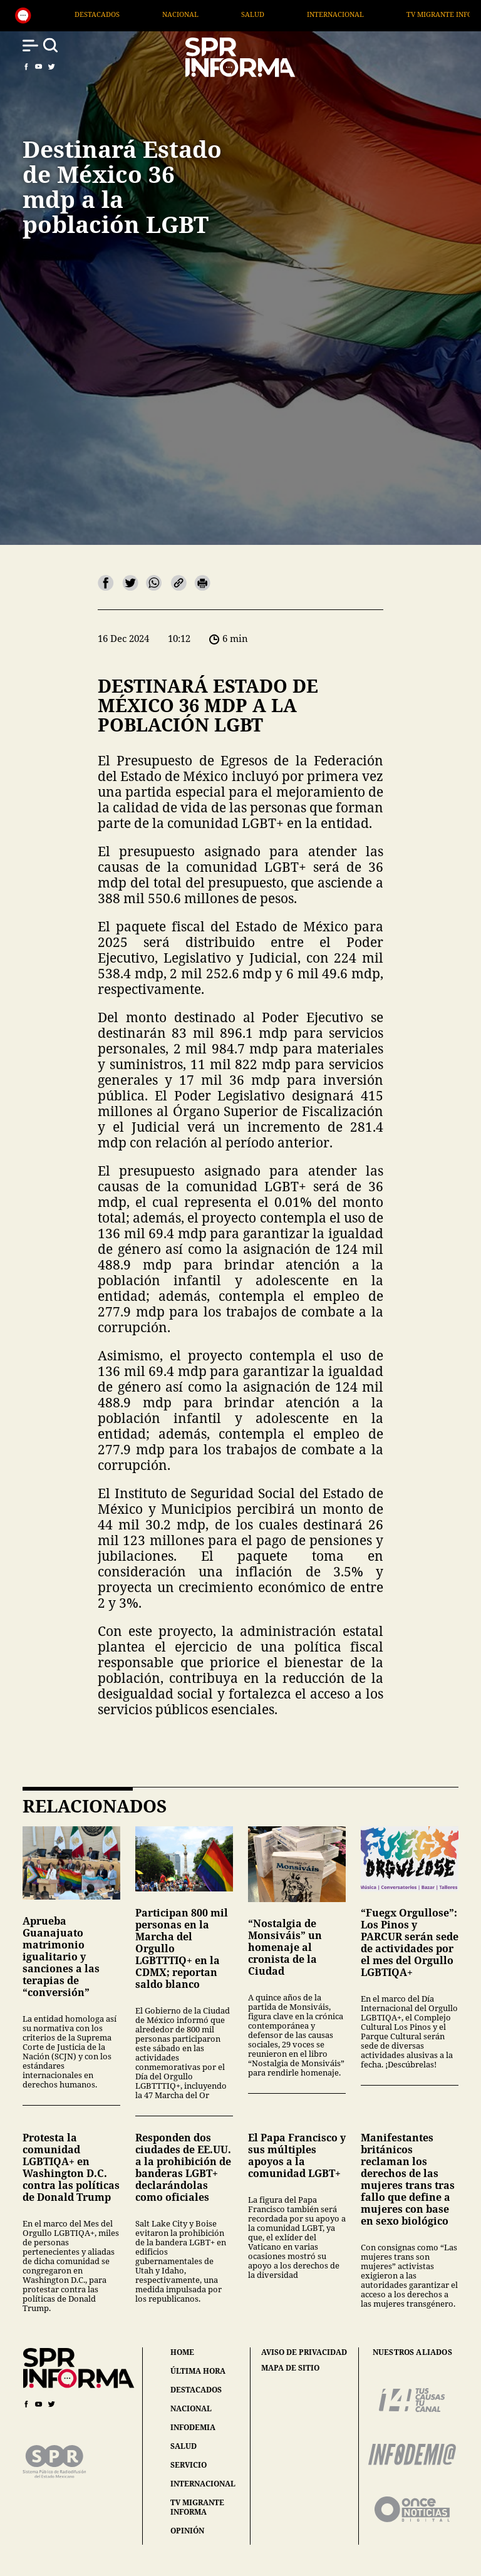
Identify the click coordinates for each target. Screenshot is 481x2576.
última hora (197, 2371)
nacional (191, 2408)
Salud (356, 14)
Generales (114, 14)
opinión (187, 2530)
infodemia (192, 2427)
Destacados (199, 14)
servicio (188, 2465)
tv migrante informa (197, 2507)
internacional (202, 2483)
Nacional (283, 14)
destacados (196, 2389)
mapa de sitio (290, 2368)
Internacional (438, 14)
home (182, 2352)
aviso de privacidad (304, 2352)
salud (183, 2446)
